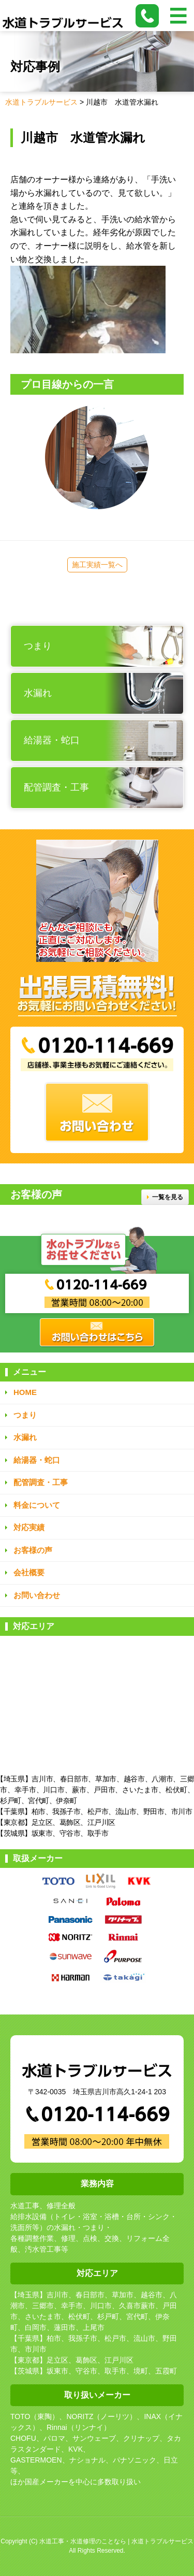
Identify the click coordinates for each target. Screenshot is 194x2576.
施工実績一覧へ (97, 564)
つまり (25, 1415)
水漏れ (25, 1437)
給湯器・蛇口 (36, 1460)
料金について (36, 1505)
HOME (25, 1392)
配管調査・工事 (40, 1482)
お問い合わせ (36, 1595)
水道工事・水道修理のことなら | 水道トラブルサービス (116, 2541)
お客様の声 (32, 1550)
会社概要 (28, 1572)
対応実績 (28, 1527)
